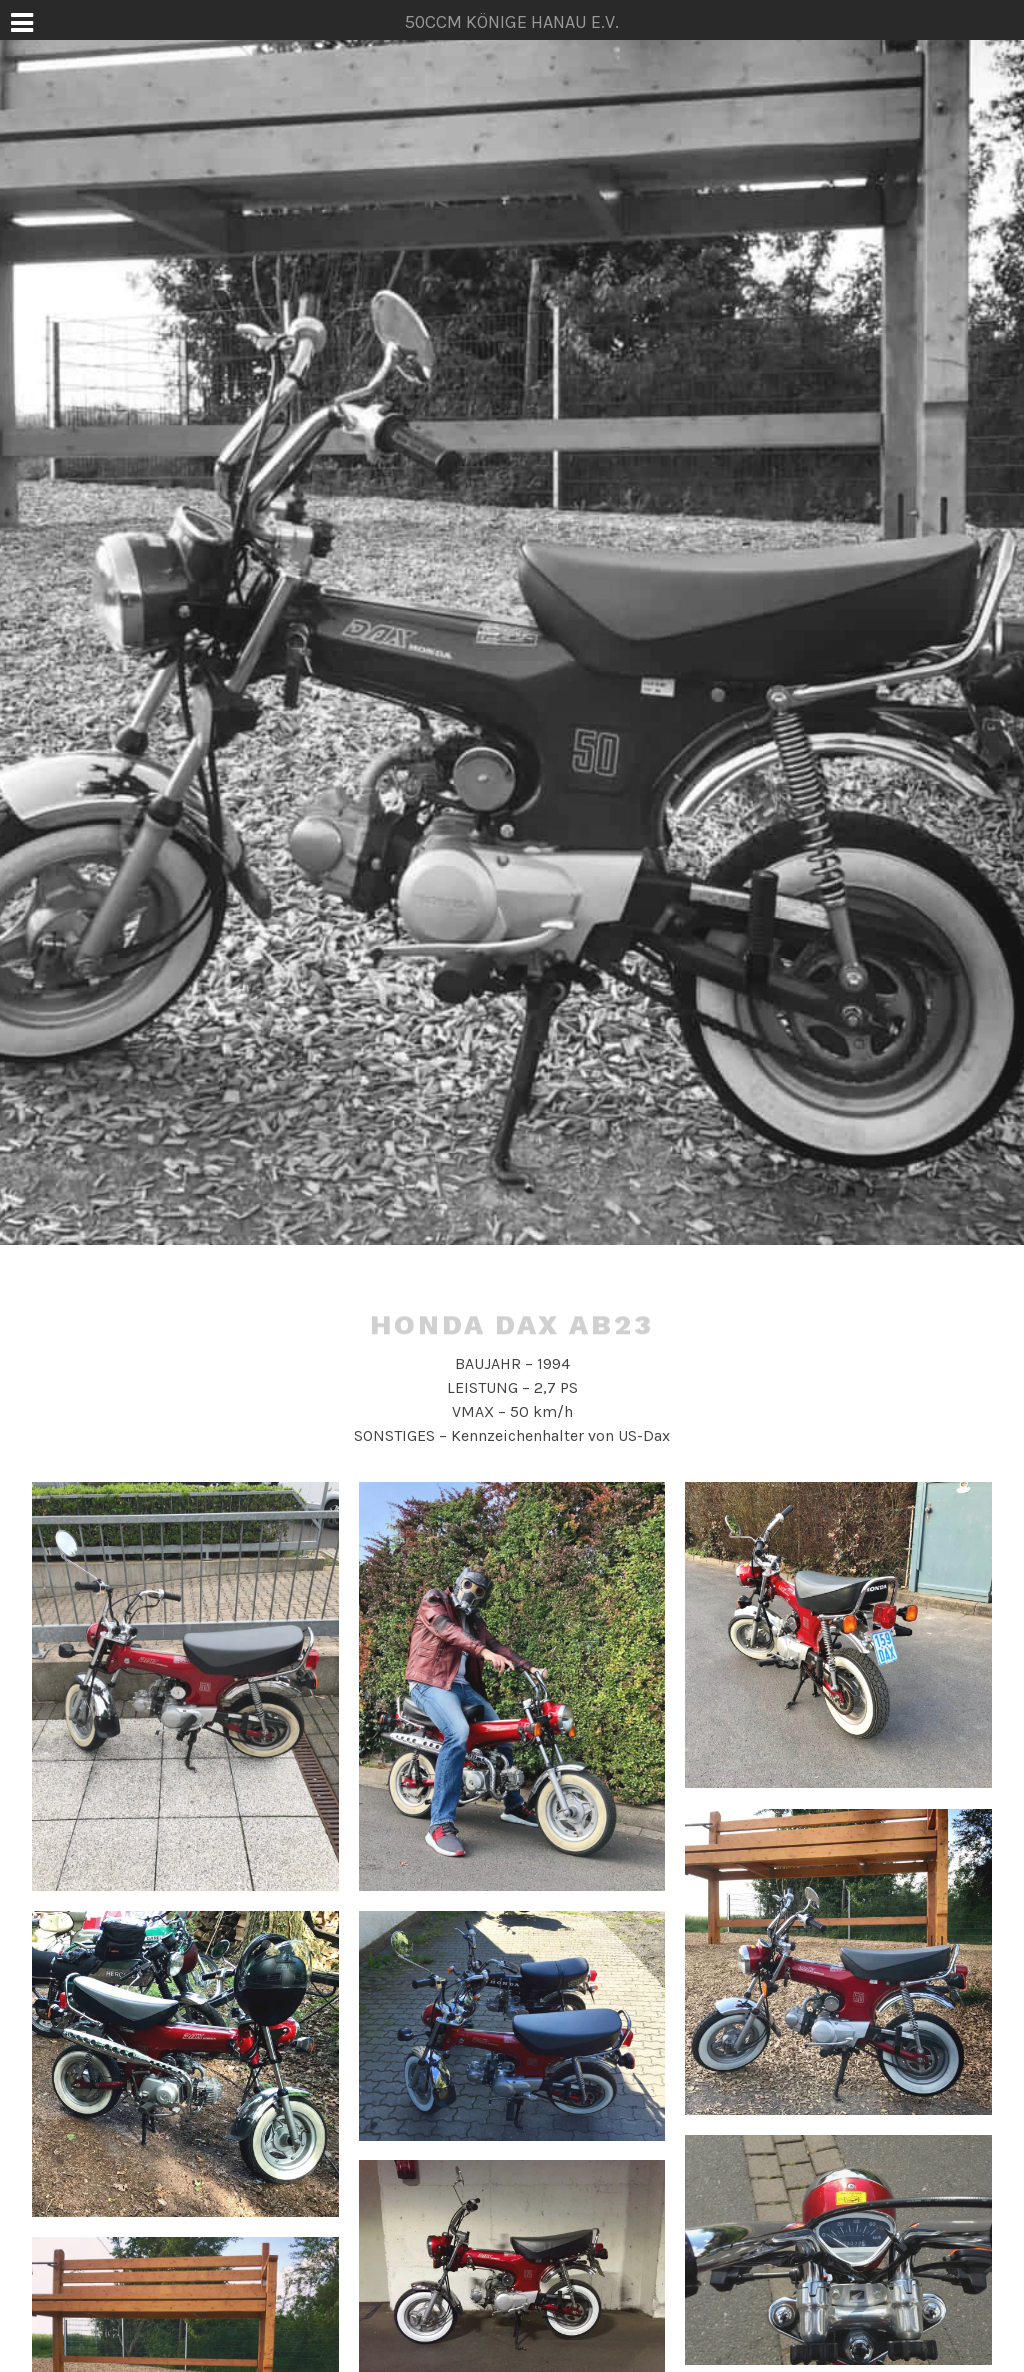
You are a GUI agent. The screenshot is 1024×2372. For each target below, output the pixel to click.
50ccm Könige (511, 1234)
